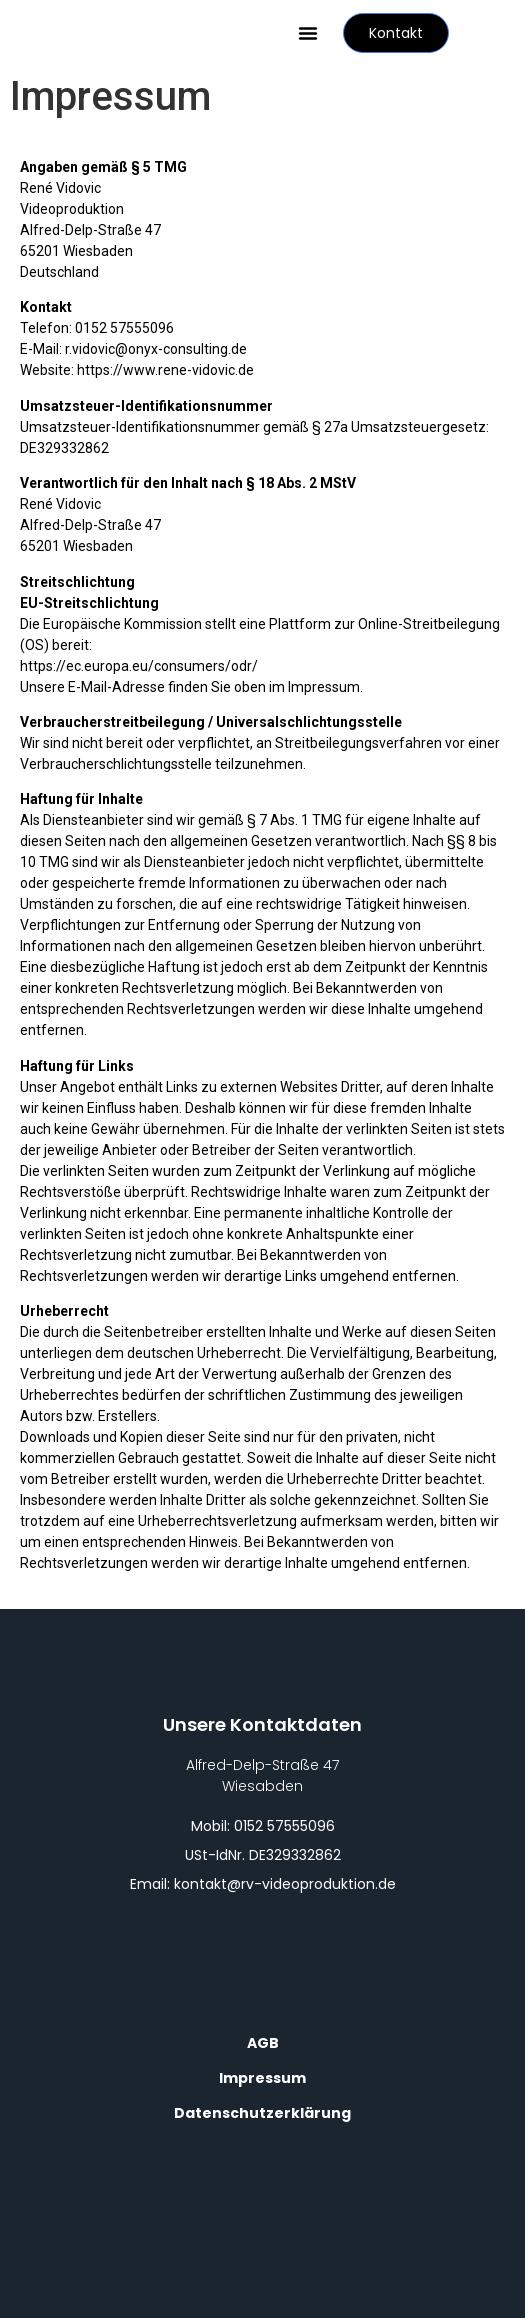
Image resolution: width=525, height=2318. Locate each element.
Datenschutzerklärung (262, 2113)
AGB (263, 2043)
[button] (308, 33)
